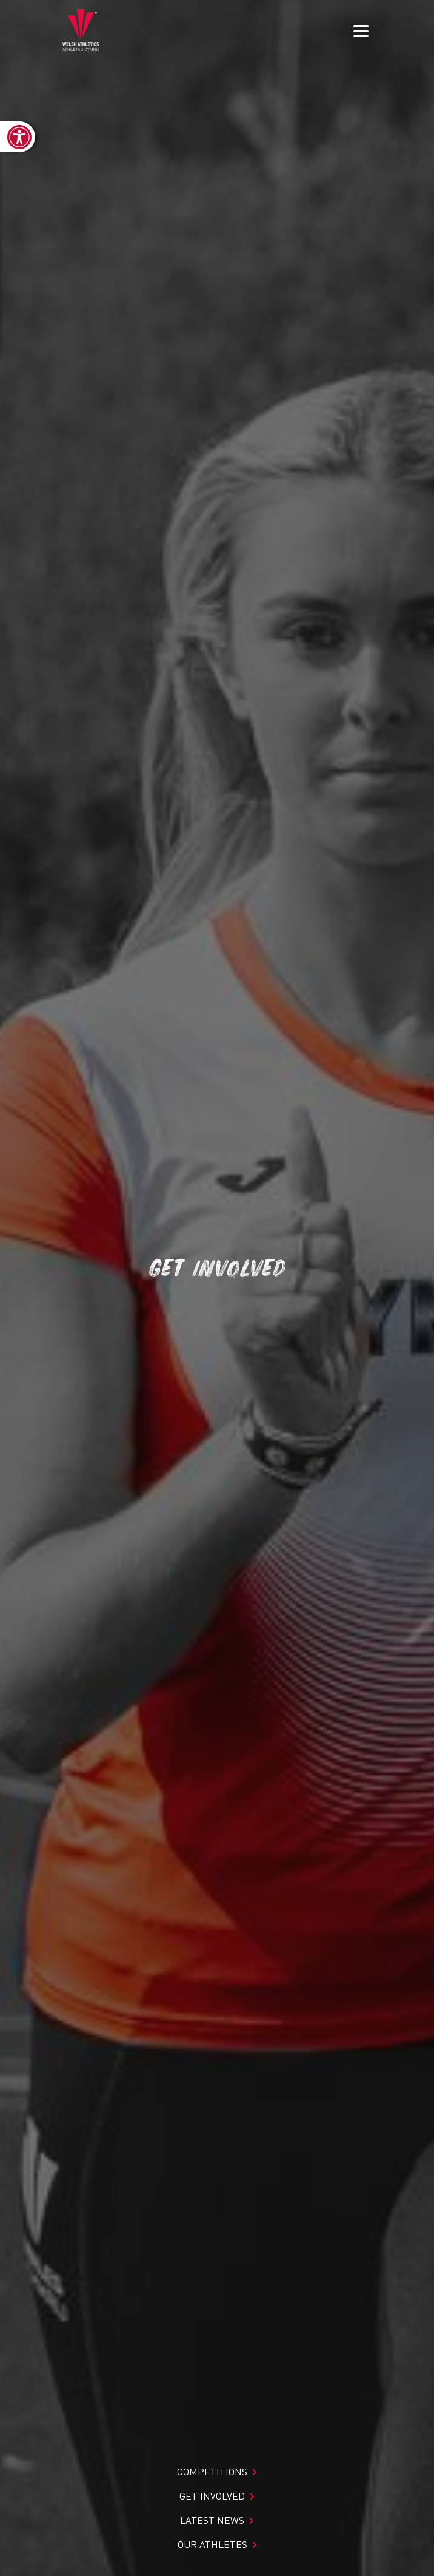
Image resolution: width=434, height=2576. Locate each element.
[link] (17, 136)
